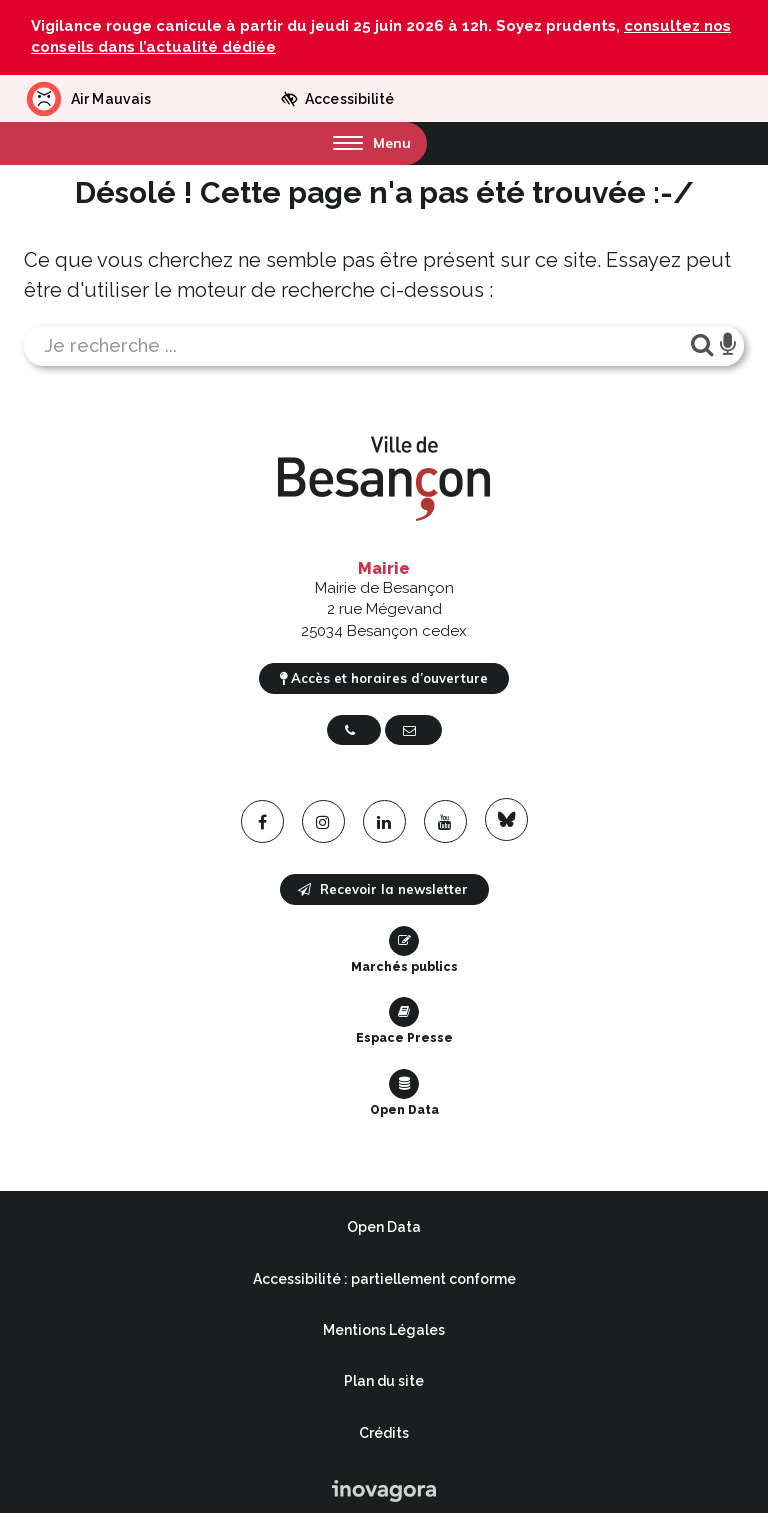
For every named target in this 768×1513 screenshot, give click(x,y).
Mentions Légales (384, 1330)
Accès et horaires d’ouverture (384, 678)
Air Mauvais (87, 99)
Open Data (404, 1093)
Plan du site (384, 1381)
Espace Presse (404, 1021)
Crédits (384, 1433)
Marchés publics (404, 950)
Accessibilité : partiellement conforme (384, 1279)
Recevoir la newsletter (383, 889)
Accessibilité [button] (337, 99)
